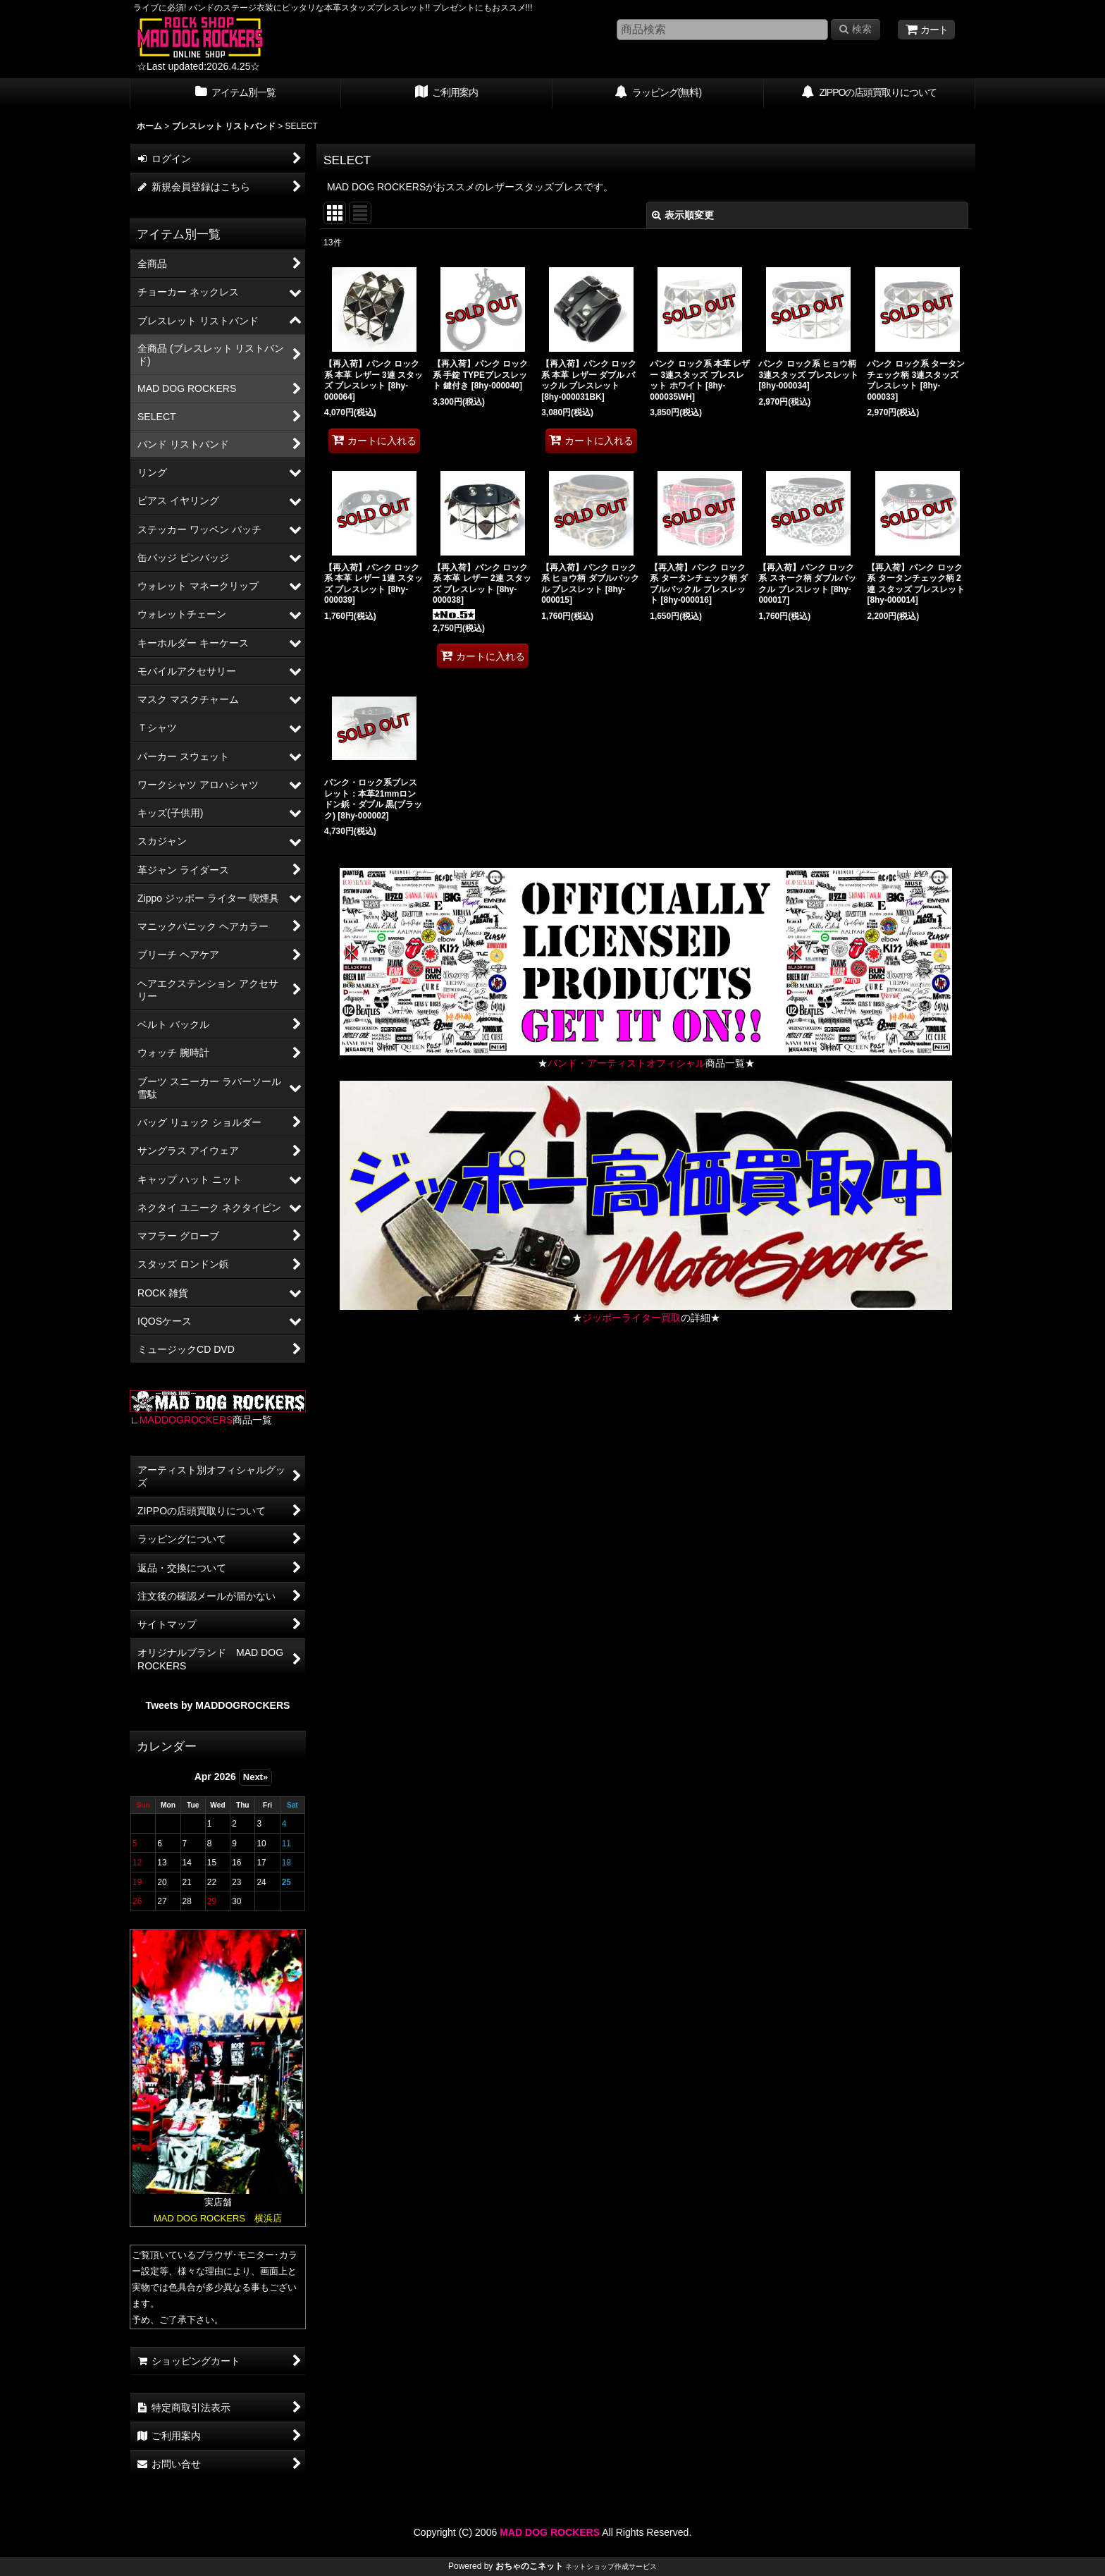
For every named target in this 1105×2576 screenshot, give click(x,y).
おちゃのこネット (529, 2566)
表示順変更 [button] (683, 215)
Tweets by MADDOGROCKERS (218, 1705)
